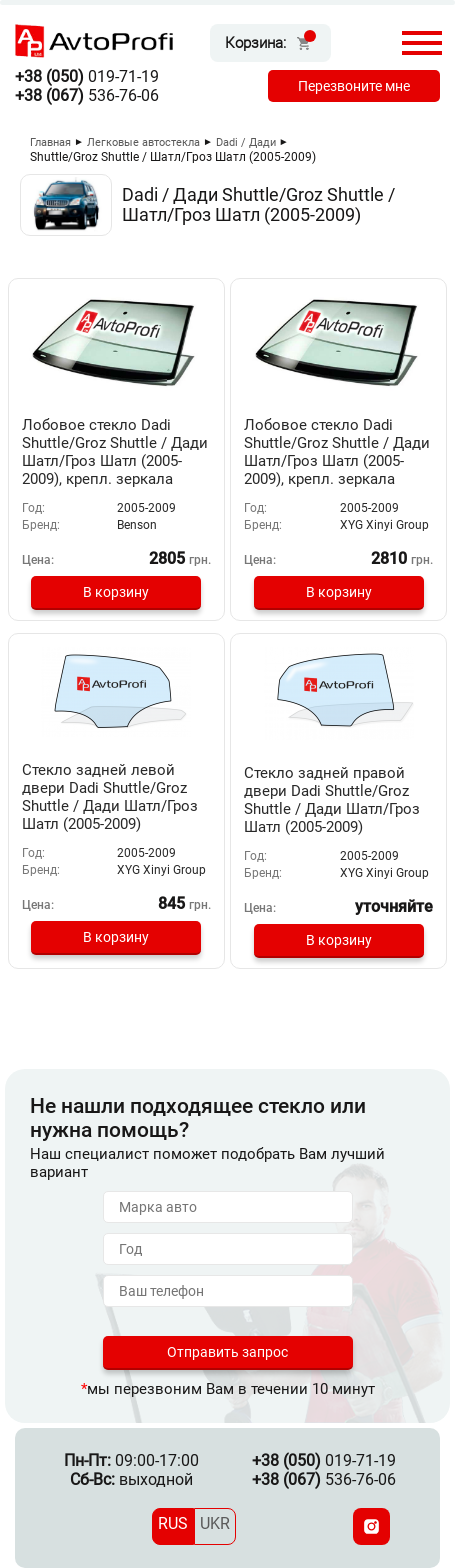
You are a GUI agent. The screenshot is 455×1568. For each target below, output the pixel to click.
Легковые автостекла (143, 142)
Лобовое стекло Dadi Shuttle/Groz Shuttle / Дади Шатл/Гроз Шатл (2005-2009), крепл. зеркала (115, 452)
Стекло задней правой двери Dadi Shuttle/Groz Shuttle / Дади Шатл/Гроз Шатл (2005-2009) (332, 800)
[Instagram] (371, 1526)
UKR (215, 1523)
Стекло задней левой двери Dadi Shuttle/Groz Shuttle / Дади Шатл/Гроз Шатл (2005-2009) (110, 797)
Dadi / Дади (246, 142)
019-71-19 (87, 76)
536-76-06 (87, 95)
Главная (50, 142)
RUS (173, 1523)
